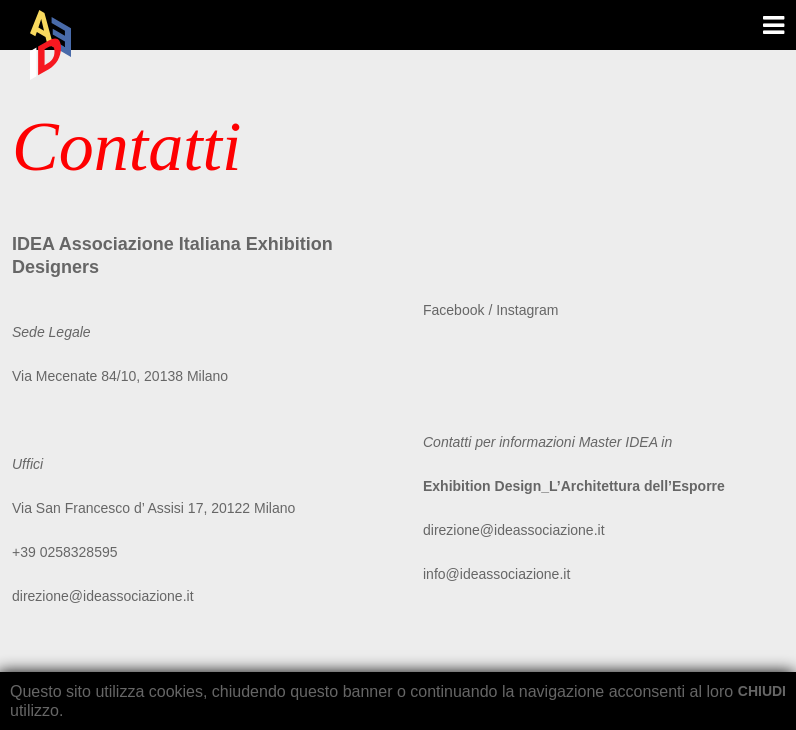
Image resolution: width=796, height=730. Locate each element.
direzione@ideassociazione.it (103, 596)
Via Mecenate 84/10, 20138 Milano (120, 376)
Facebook (455, 310)
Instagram (527, 310)
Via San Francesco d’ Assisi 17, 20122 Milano (153, 508)
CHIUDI (762, 691)
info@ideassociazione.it (496, 574)
